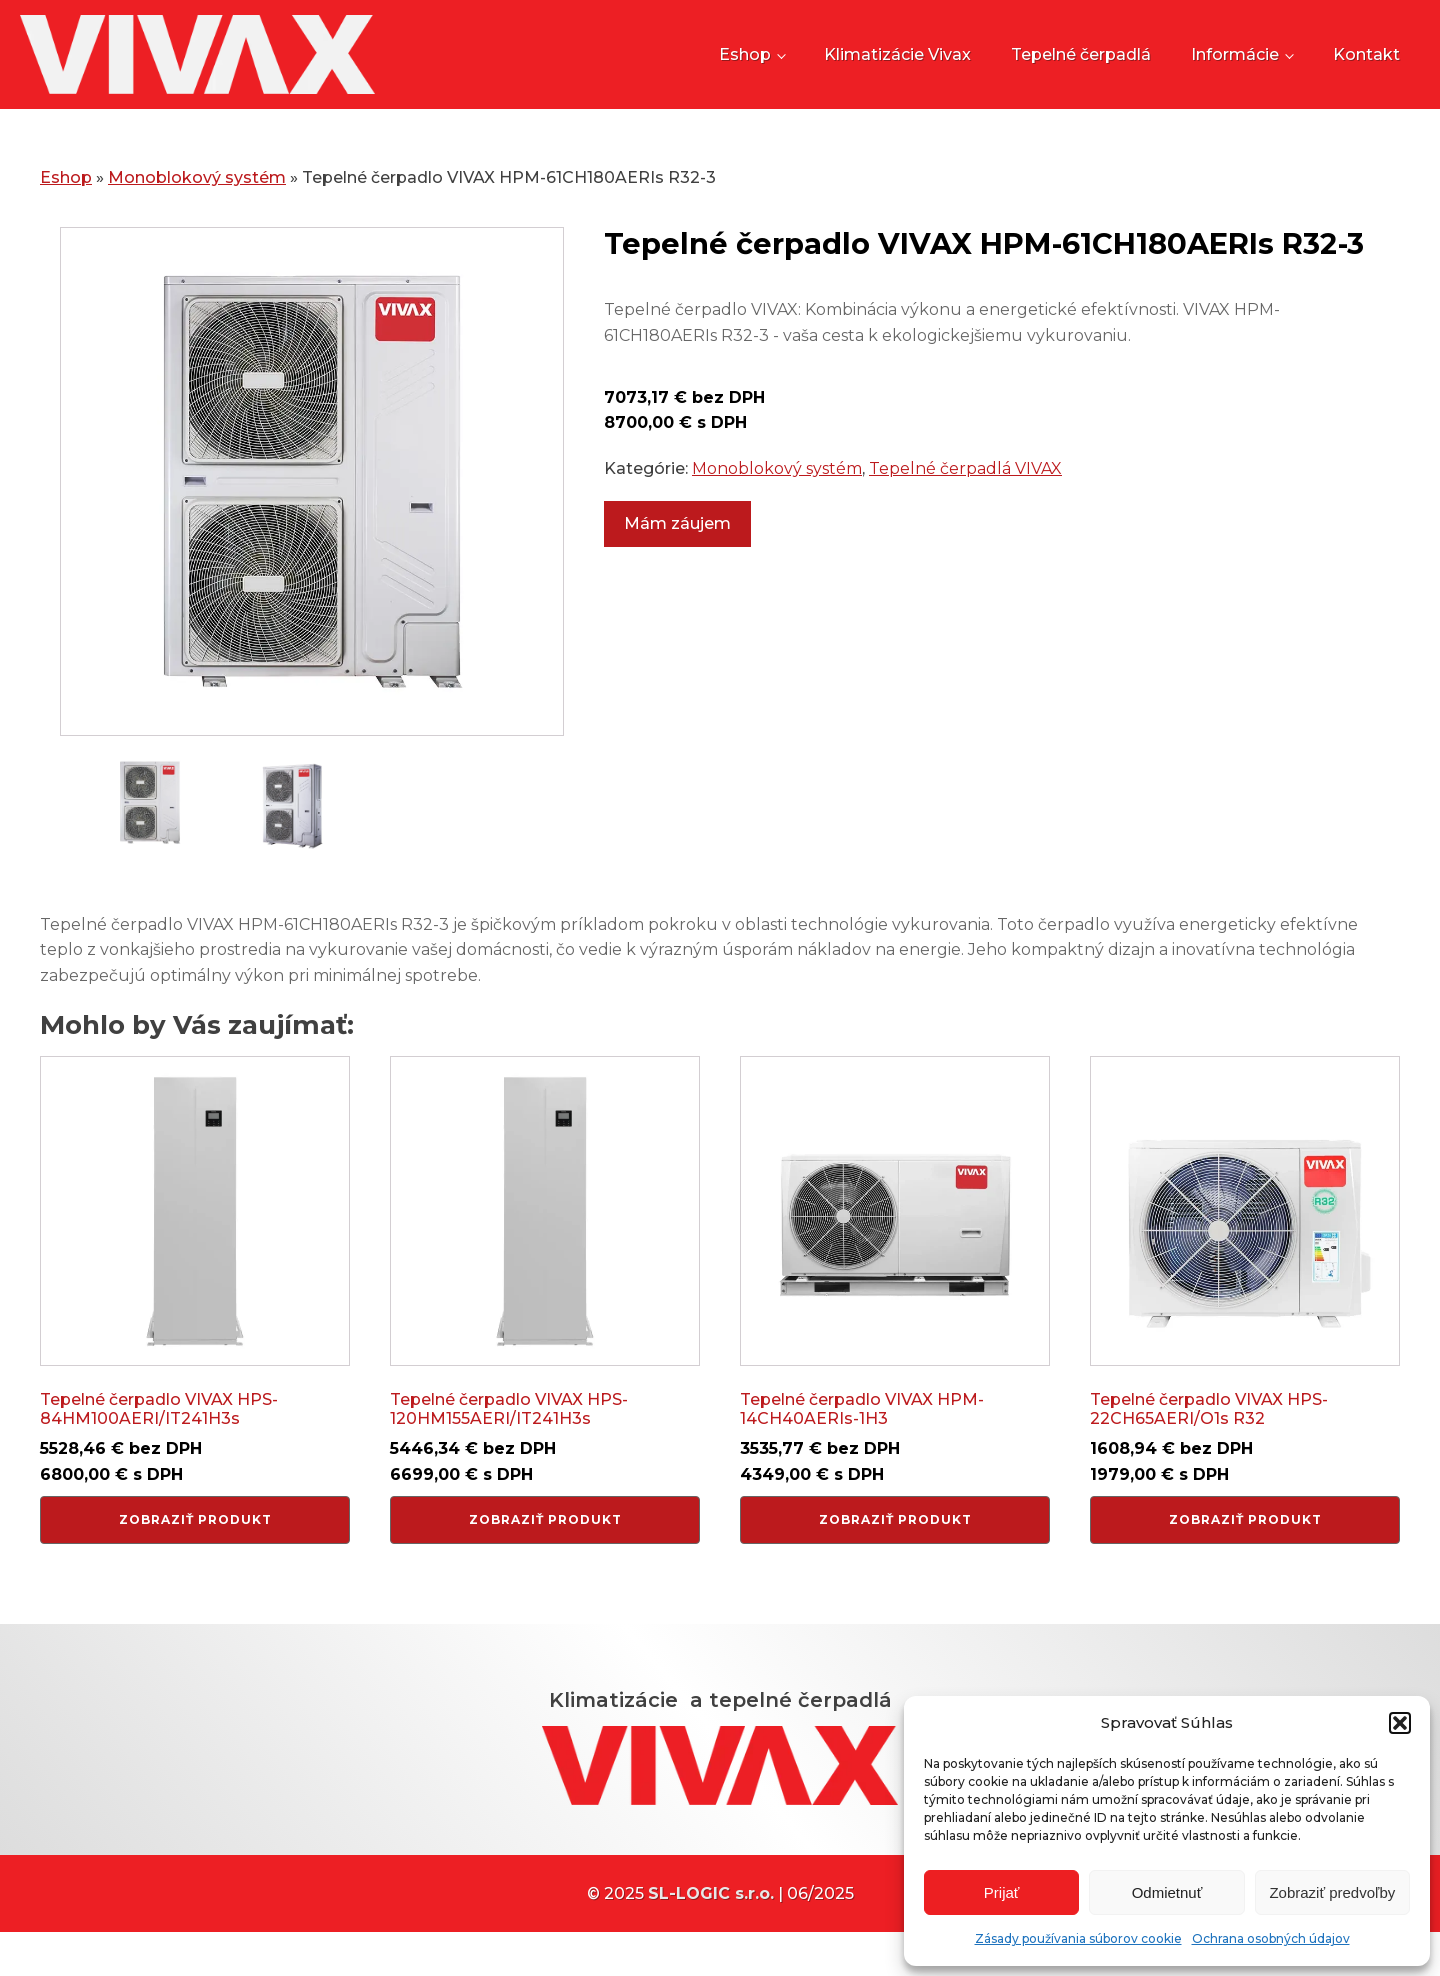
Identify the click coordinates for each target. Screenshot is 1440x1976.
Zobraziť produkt (195, 1530)
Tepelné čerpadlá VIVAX (965, 479)
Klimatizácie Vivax (897, 59)
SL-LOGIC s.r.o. (711, 1915)
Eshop (745, 59)
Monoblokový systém (197, 188)
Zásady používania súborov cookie (1078, 1938)
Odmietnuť (1167, 1892)
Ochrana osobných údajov (1271, 1938)
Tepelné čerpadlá (1081, 59)
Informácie (1235, 59)
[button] (1400, 1723)
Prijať (1002, 1892)
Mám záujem (677, 534)
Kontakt (1366, 59)
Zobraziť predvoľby (1332, 1892)
